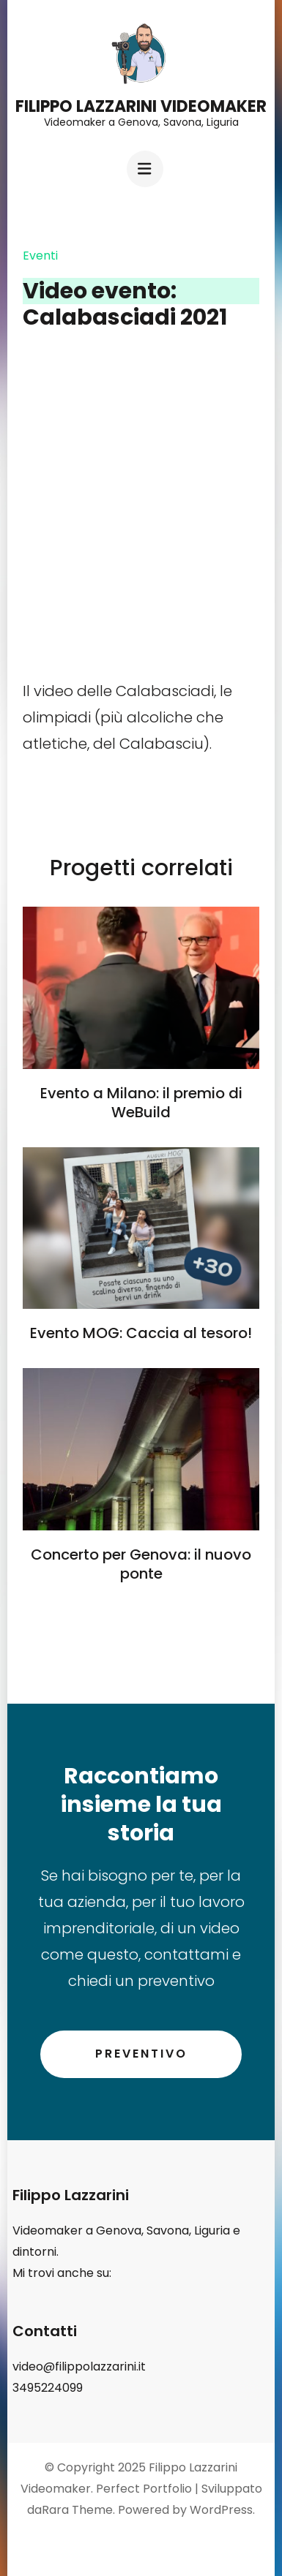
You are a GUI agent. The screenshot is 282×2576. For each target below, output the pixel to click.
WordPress (221, 2509)
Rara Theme (77, 2509)
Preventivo (141, 2053)
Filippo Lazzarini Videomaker (141, 106)
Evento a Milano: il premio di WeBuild (141, 1102)
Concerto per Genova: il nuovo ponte (141, 1564)
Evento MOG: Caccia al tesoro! (141, 1333)
